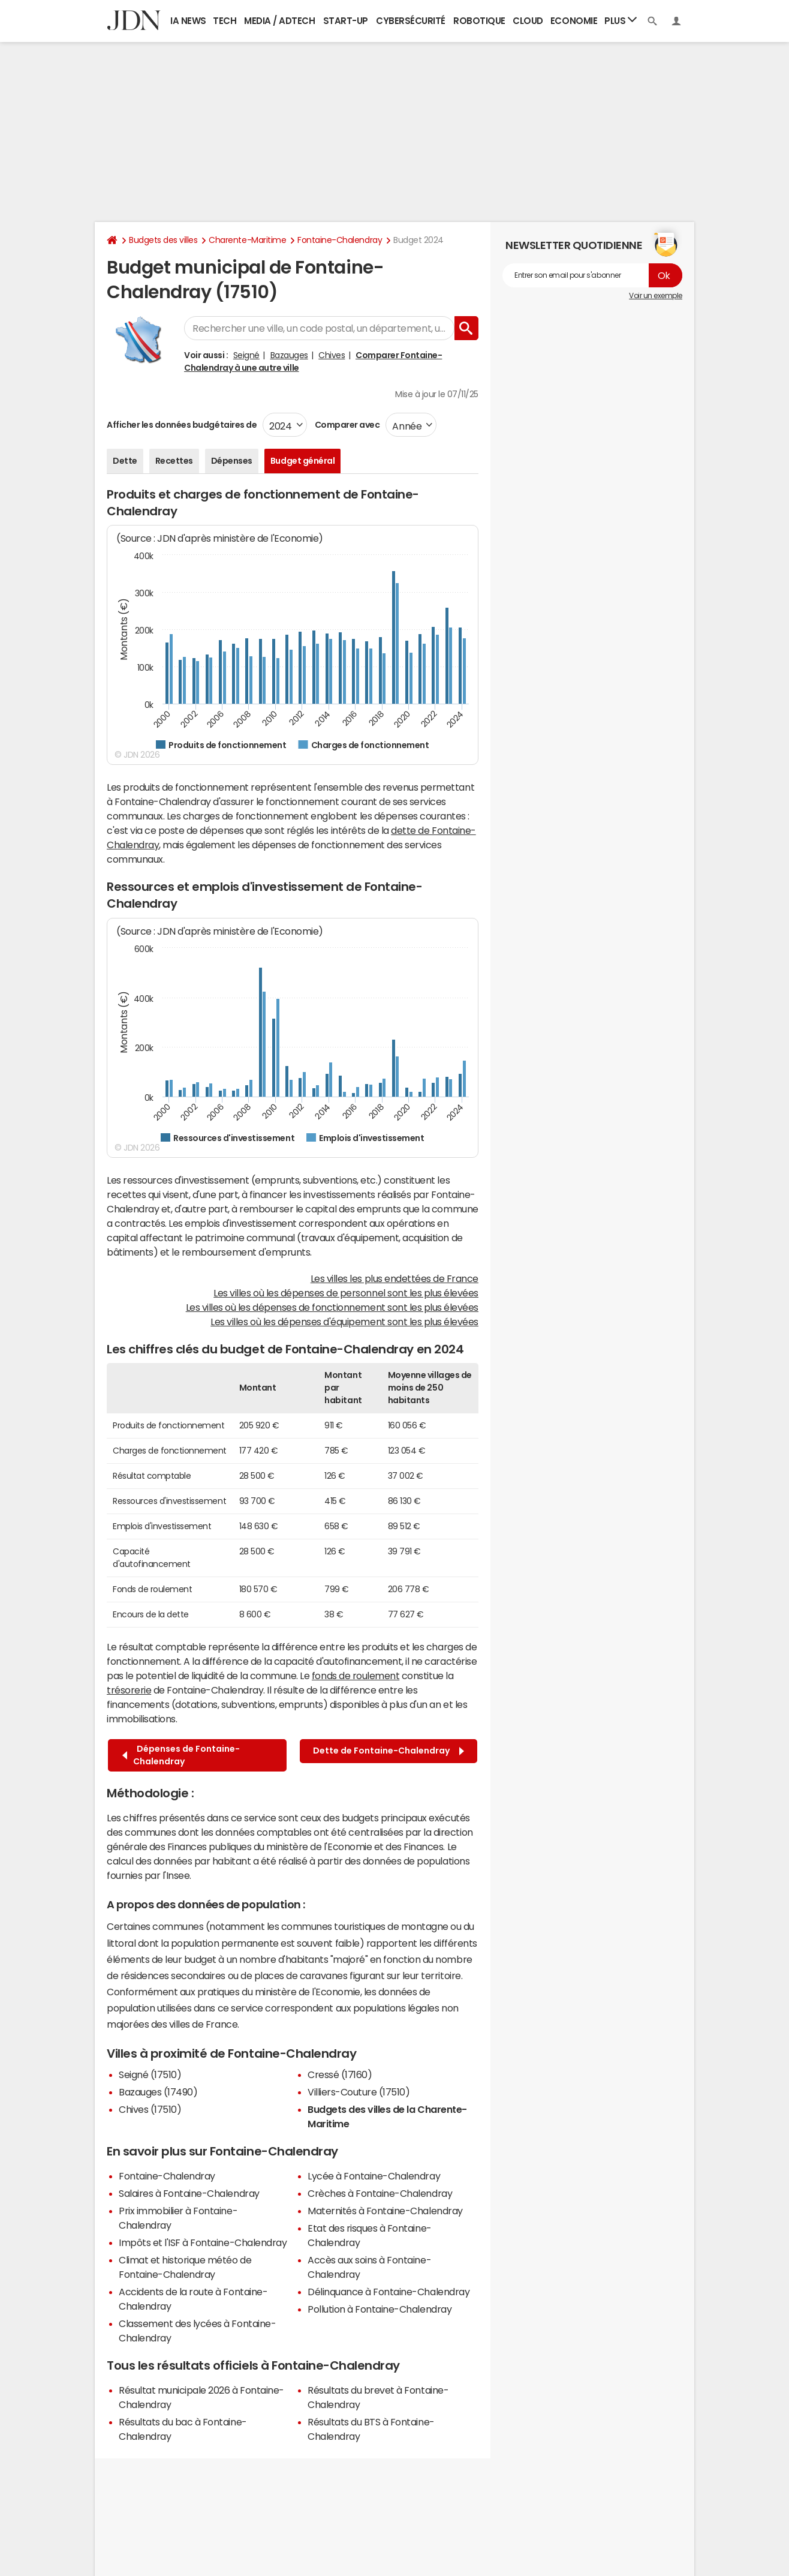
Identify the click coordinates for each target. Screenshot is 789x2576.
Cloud (528, 20)
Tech (224, 20)
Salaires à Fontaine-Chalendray (189, 2193)
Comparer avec (346, 425)
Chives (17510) (150, 2109)
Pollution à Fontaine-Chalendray (379, 2309)
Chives (331, 355)
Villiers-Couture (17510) (358, 2092)
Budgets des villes (163, 240)
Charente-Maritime (247, 240)
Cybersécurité (410, 20)
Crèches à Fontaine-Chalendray (380, 2193)
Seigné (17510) (150, 2074)
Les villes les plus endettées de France (394, 1278)
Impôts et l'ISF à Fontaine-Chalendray (203, 2242)
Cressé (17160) (340, 2074)
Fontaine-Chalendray (339, 240)
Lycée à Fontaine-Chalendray (374, 2176)
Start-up (345, 20)
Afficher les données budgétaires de (182, 425)
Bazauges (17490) (158, 2092)
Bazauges (289, 355)
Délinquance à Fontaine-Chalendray (388, 2291)
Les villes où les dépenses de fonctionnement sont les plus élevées (332, 1307)
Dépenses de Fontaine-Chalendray (181, 1755)
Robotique (479, 20)
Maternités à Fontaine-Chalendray (385, 2210)
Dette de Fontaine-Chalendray (388, 1750)
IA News (188, 20)
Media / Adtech (279, 20)
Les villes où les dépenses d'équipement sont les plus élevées (344, 1321)
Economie (573, 20)
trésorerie (129, 1690)
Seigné (246, 355)
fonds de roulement (355, 1675)
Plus (620, 20)
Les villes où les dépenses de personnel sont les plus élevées (345, 1293)
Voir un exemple (655, 295)
